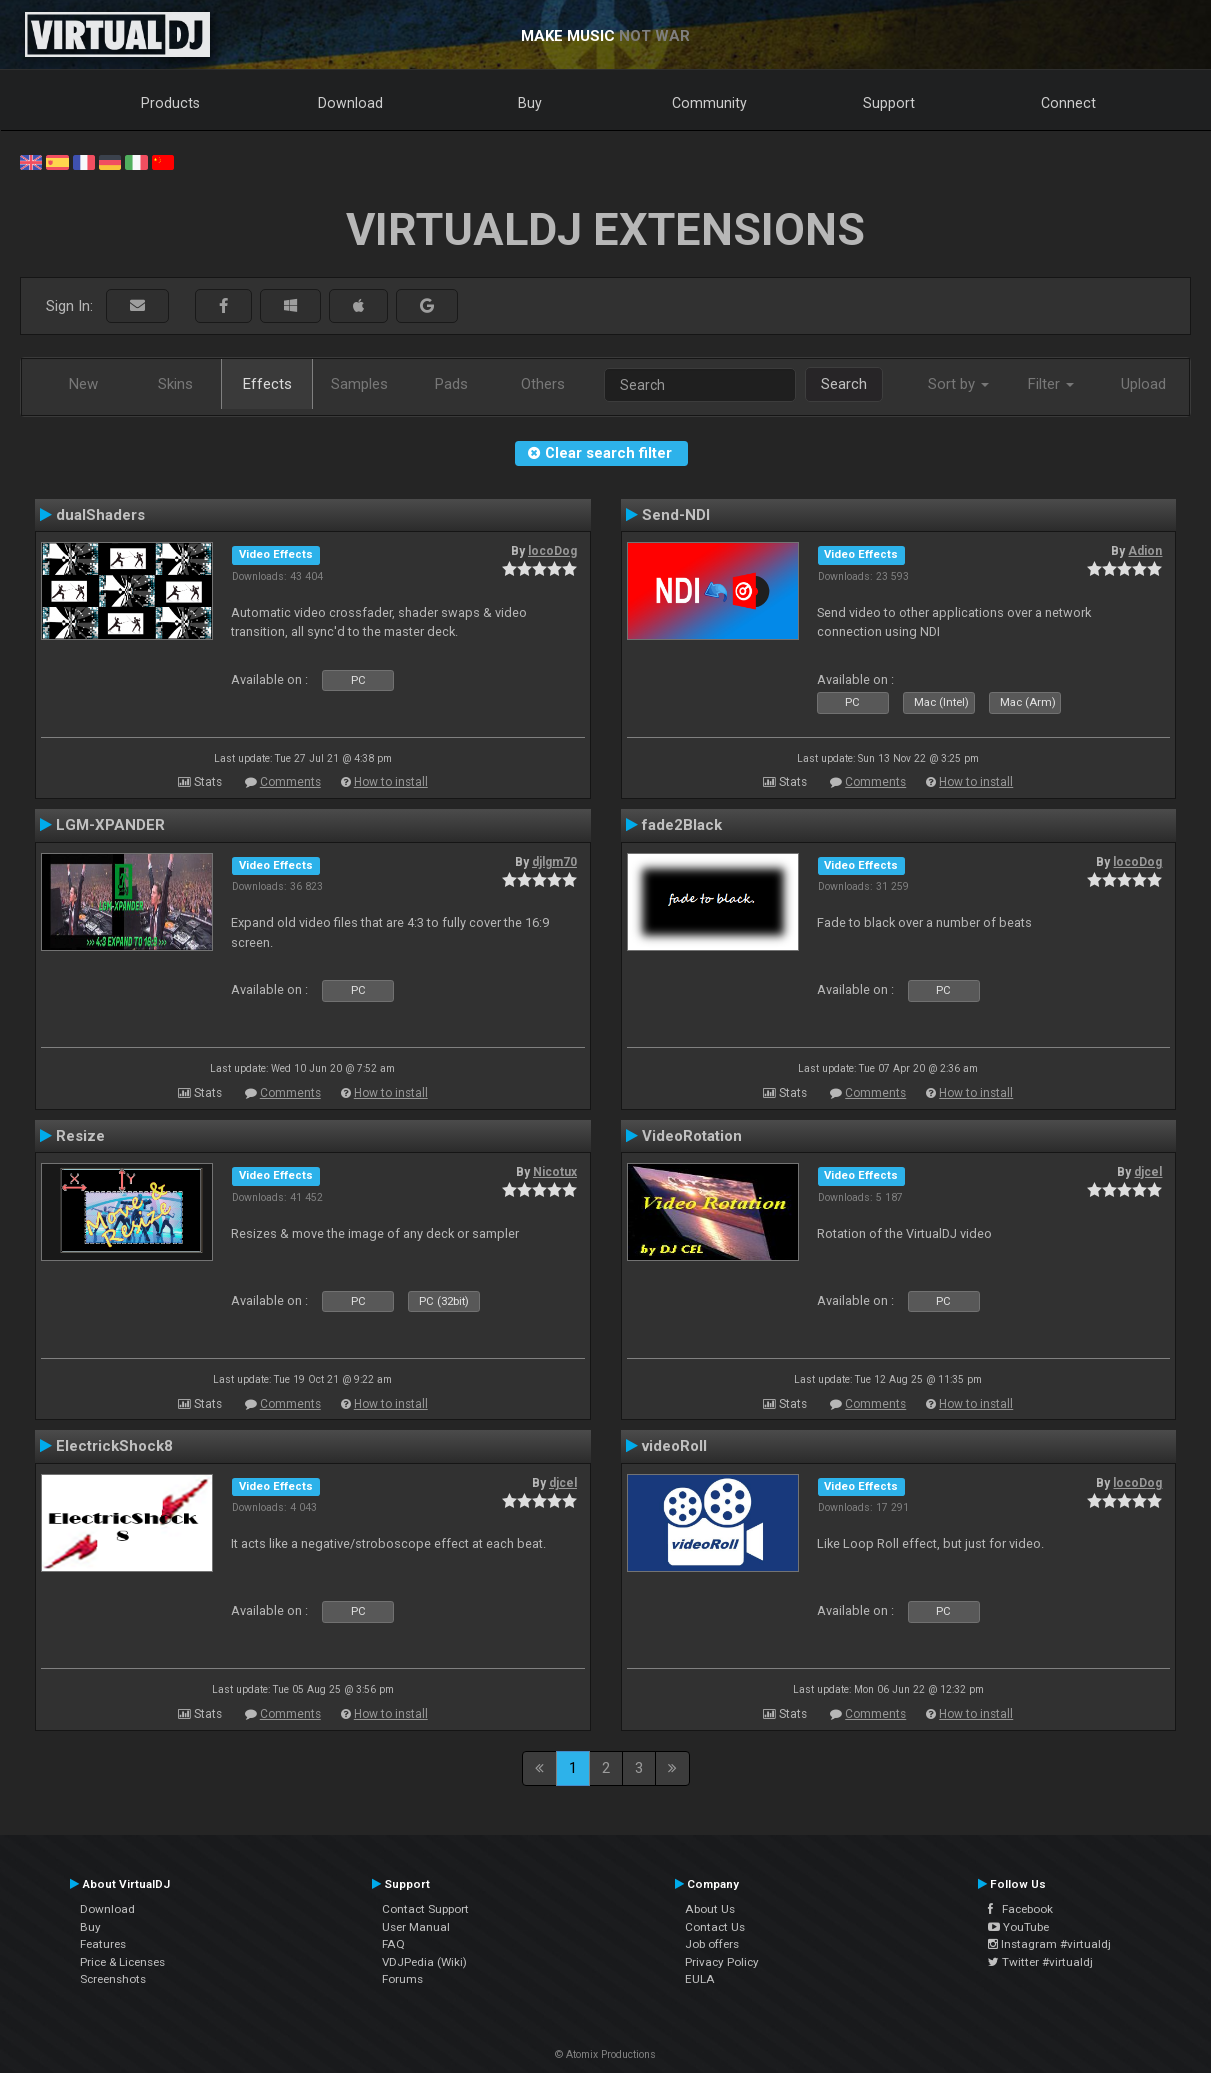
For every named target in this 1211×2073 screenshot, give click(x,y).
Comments (290, 782)
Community (709, 103)
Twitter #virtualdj (1040, 1962)
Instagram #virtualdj (1049, 1944)
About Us (710, 1909)
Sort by (958, 384)
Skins (175, 384)
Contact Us (715, 1927)
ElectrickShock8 (114, 1446)
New (83, 384)
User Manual (416, 1927)
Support (889, 103)
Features (103, 1944)
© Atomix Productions (605, 2054)
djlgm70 (554, 862)
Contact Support (425, 1909)
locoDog (552, 551)
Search (844, 384)
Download (350, 103)
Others (543, 384)
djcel (1148, 1172)
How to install (391, 782)
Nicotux (555, 1172)
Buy (530, 103)
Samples (359, 384)
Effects (267, 384)
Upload (1143, 384)
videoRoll (674, 1446)
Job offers (712, 1944)
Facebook (1020, 1909)
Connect (1068, 103)
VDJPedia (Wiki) (424, 1962)
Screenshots (113, 1979)
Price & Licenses (122, 1962)
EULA (700, 1979)
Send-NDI (676, 515)
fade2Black (682, 825)
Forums (402, 1979)
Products (170, 103)
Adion (1145, 551)
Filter (1051, 384)
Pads (451, 384)
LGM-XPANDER (110, 825)
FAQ (393, 1944)
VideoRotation (692, 1136)
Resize (80, 1136)
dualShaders (100, 515)
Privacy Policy (722, 1962)
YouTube (1018, 1927)
